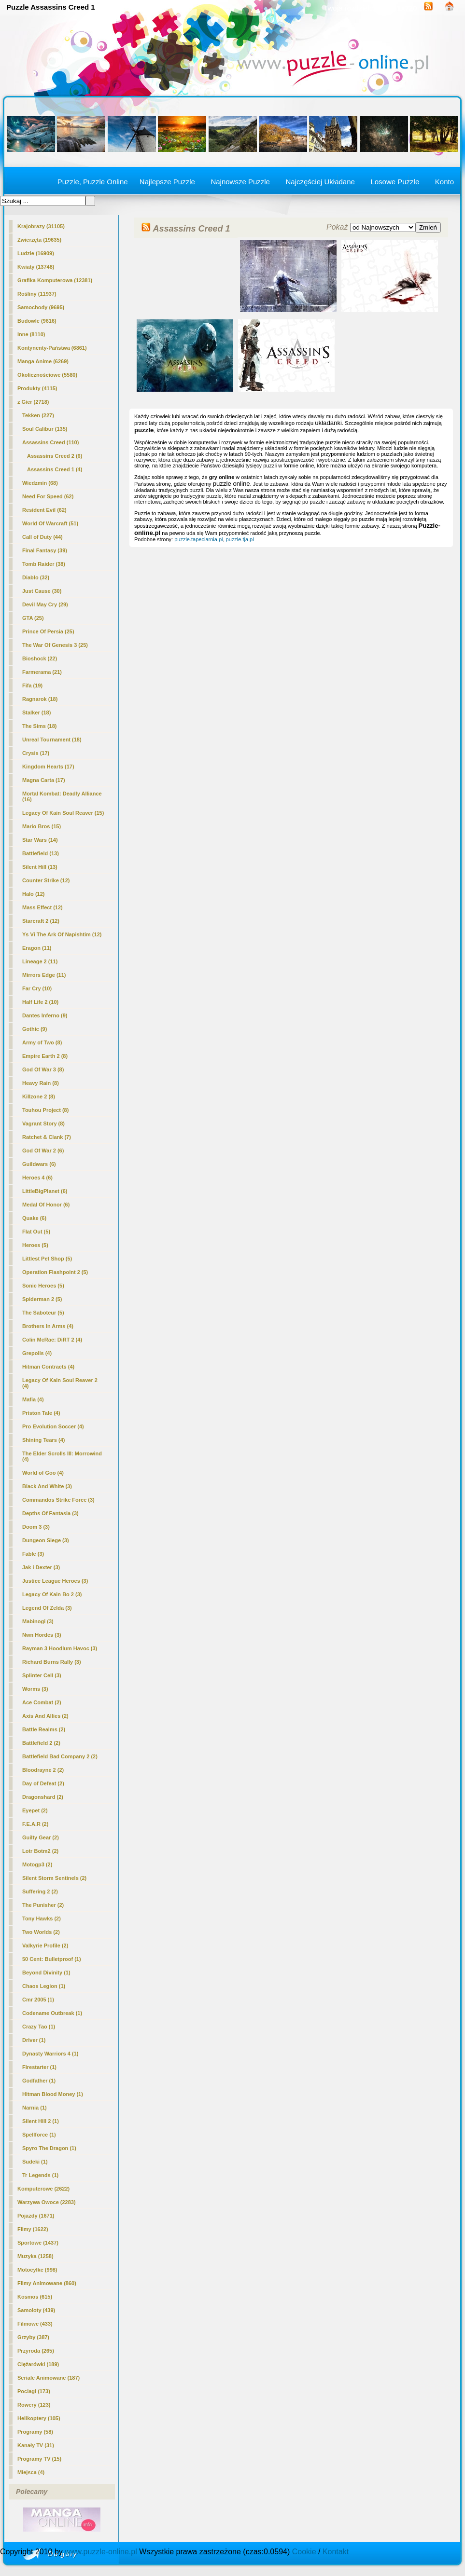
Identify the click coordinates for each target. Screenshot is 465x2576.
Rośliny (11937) (36, 294)
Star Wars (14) (40, 840)
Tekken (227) (38, 415)
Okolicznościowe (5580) (47, 375)
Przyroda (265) (35, 2351)
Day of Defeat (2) (43, 1783)
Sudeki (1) (35, 2162)
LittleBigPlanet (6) (45, 1191)
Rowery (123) (33, 2405)
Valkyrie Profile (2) (45, 1945)
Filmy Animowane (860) (46, 2283)
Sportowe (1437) (37, 2243)
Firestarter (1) (39, 2067)
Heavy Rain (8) (40, 1083)
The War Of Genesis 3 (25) (55, 645)
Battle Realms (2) (43, 1729)
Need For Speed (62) (47, 496)
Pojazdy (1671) (35, 2216)
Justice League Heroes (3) (55, 1581)
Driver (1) (33, 2040)
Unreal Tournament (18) (52, 739)
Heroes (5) (35, 1245)
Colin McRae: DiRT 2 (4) (52, 1340)
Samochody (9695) (40, 307)
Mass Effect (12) (42, 907)
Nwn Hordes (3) (41, 1635)
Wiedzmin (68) (40, 483)
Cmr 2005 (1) (38, 1999)
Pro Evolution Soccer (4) (53, 1426)
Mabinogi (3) (38, 1621)
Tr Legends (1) (40, 2175)
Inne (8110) (31, 334)
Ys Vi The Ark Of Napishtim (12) (61, 934)
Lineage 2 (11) (39, 961)
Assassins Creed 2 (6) (54, 456)
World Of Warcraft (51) (50, 523)
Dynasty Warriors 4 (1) (50, 2053)
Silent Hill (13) (39, 867)
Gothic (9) (34, 1029)
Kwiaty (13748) (35, 267)
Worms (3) (35, 1689)
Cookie (304, 2552)
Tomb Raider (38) (43, 564)
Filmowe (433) (35, 2324)
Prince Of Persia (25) (48, 631)
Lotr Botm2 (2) (40, 1851)
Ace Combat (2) (41, 1702)
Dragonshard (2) (42, 1797)
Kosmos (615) (34, 2297)
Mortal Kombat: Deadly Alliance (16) (62, 796)
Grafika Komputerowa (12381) (54, 280)
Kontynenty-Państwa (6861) (52, 348)
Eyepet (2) (35, 1810)
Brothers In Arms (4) (47, 1326)
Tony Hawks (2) (41, 1918)
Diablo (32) (35, 577)
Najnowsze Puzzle (240, 182)
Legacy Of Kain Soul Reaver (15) (63, 813)
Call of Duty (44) (42, 537)
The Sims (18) (39, 726)
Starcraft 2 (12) (40, 921)
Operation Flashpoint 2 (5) (55, 1272)
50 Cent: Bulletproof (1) (51, 1959)
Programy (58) (35, 2432)
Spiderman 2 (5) (42, 1299)
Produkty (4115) (37, 388)
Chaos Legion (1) (43, 1986)
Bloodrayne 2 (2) (43, 1770)
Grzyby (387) (33, 2337)
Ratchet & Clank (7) (46, 1137)
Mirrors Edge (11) (44, 975)
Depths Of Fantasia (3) (50, 1513)
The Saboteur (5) (43, 1312)
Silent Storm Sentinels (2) (54, 1878)
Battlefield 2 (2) (41, 1743)
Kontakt (336, 2552)
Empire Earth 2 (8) (45, 1056)
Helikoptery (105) (38, 2418)
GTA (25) (33, 618)
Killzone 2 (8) (38, 1096)
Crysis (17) (35, 753)
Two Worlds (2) (41, 1932)
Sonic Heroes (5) (43, 1285)
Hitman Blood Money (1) (52, 2094)
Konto (444, 182)
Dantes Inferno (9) (45, 1015)
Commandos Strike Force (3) (58, 1500)
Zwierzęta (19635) (39, 240)
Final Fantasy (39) (44, 550)
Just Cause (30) (41, 591)
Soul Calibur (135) (45, 429)
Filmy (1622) (32, 2229)
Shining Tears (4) (43, 1440)
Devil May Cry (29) (45, 604)
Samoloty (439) (36, 2310)
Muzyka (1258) (35, 2256)
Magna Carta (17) (43, 780)
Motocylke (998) (37, 2270)
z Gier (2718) (33, 402)
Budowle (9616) (36, 321)
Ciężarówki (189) (38, 2364)
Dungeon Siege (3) (45, 1540)
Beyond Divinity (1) (46, 1972)
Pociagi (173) (33, 2391)
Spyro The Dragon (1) (49, 2148)
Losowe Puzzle (394, 182)
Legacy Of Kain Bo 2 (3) (52, 1594)
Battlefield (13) (40, 853)
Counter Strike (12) (46, 880)
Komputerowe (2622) (43, 2189)
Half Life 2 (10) (40, 1002)
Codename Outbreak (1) (52, 2013)
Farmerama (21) (42, 672)
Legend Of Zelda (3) (47, 1608)
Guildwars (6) (39, 1164)
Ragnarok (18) (39, 699)
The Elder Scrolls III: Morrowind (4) (62, 1456)
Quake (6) (34, 1218)
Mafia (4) (33, 1399)
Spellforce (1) (39, 2135)
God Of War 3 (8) (43, 1069)
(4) (54, 469)
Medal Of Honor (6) (46, 1204)
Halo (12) (33, 894)
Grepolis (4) (37, 1353)
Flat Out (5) (36, 1231)
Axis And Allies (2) (45, 1716)
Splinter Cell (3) (41, 1675)
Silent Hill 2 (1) (40, 2121)
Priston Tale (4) (41, 1413)
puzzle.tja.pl (240, 539)
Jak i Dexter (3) (41, 1567)
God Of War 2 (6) (43, 1150)
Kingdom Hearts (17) (48, 766)
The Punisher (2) (43, 1905)
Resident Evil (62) (44, 510)
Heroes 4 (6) (37, 1177)
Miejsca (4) (30, 2472)
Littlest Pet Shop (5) (47, 1258)
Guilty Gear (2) (40, 1837)
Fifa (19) (32, 685)
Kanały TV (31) (35, 2445)
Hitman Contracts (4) (48, 1367)
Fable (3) (33, 1554)
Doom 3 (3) (36, 1527)
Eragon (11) (37, 948)
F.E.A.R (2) (35, 1824)
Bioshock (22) (39, 658)
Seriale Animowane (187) (48, 2378)
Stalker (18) (36, 712)
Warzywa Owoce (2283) (46, 2202)
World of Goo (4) (43, 1473)
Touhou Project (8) (45, 1110)
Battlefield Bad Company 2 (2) (60, 1756)
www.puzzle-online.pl (101, 2552)
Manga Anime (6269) (43, 361)
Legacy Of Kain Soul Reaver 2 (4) (60, 1383)
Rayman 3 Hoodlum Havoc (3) (59, 1648)
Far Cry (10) (37, 988)
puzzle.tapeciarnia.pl (198, 539)
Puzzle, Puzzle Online (92, 182)
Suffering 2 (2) (40, 1891)
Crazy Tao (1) (38, 2026)
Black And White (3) (47, 1486)
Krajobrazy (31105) (41, 226)
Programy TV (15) (39, 2459)
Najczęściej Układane (319, 182)
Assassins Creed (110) (50, 442)
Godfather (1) (39, 2080)
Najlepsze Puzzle (167, 182)
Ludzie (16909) (35, 253)
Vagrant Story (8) (43, 1123)
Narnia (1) (34, 2107)
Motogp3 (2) (37, 1864)
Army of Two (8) (42, 1042)
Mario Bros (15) (41, 826)
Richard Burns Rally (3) (51, 1662)
